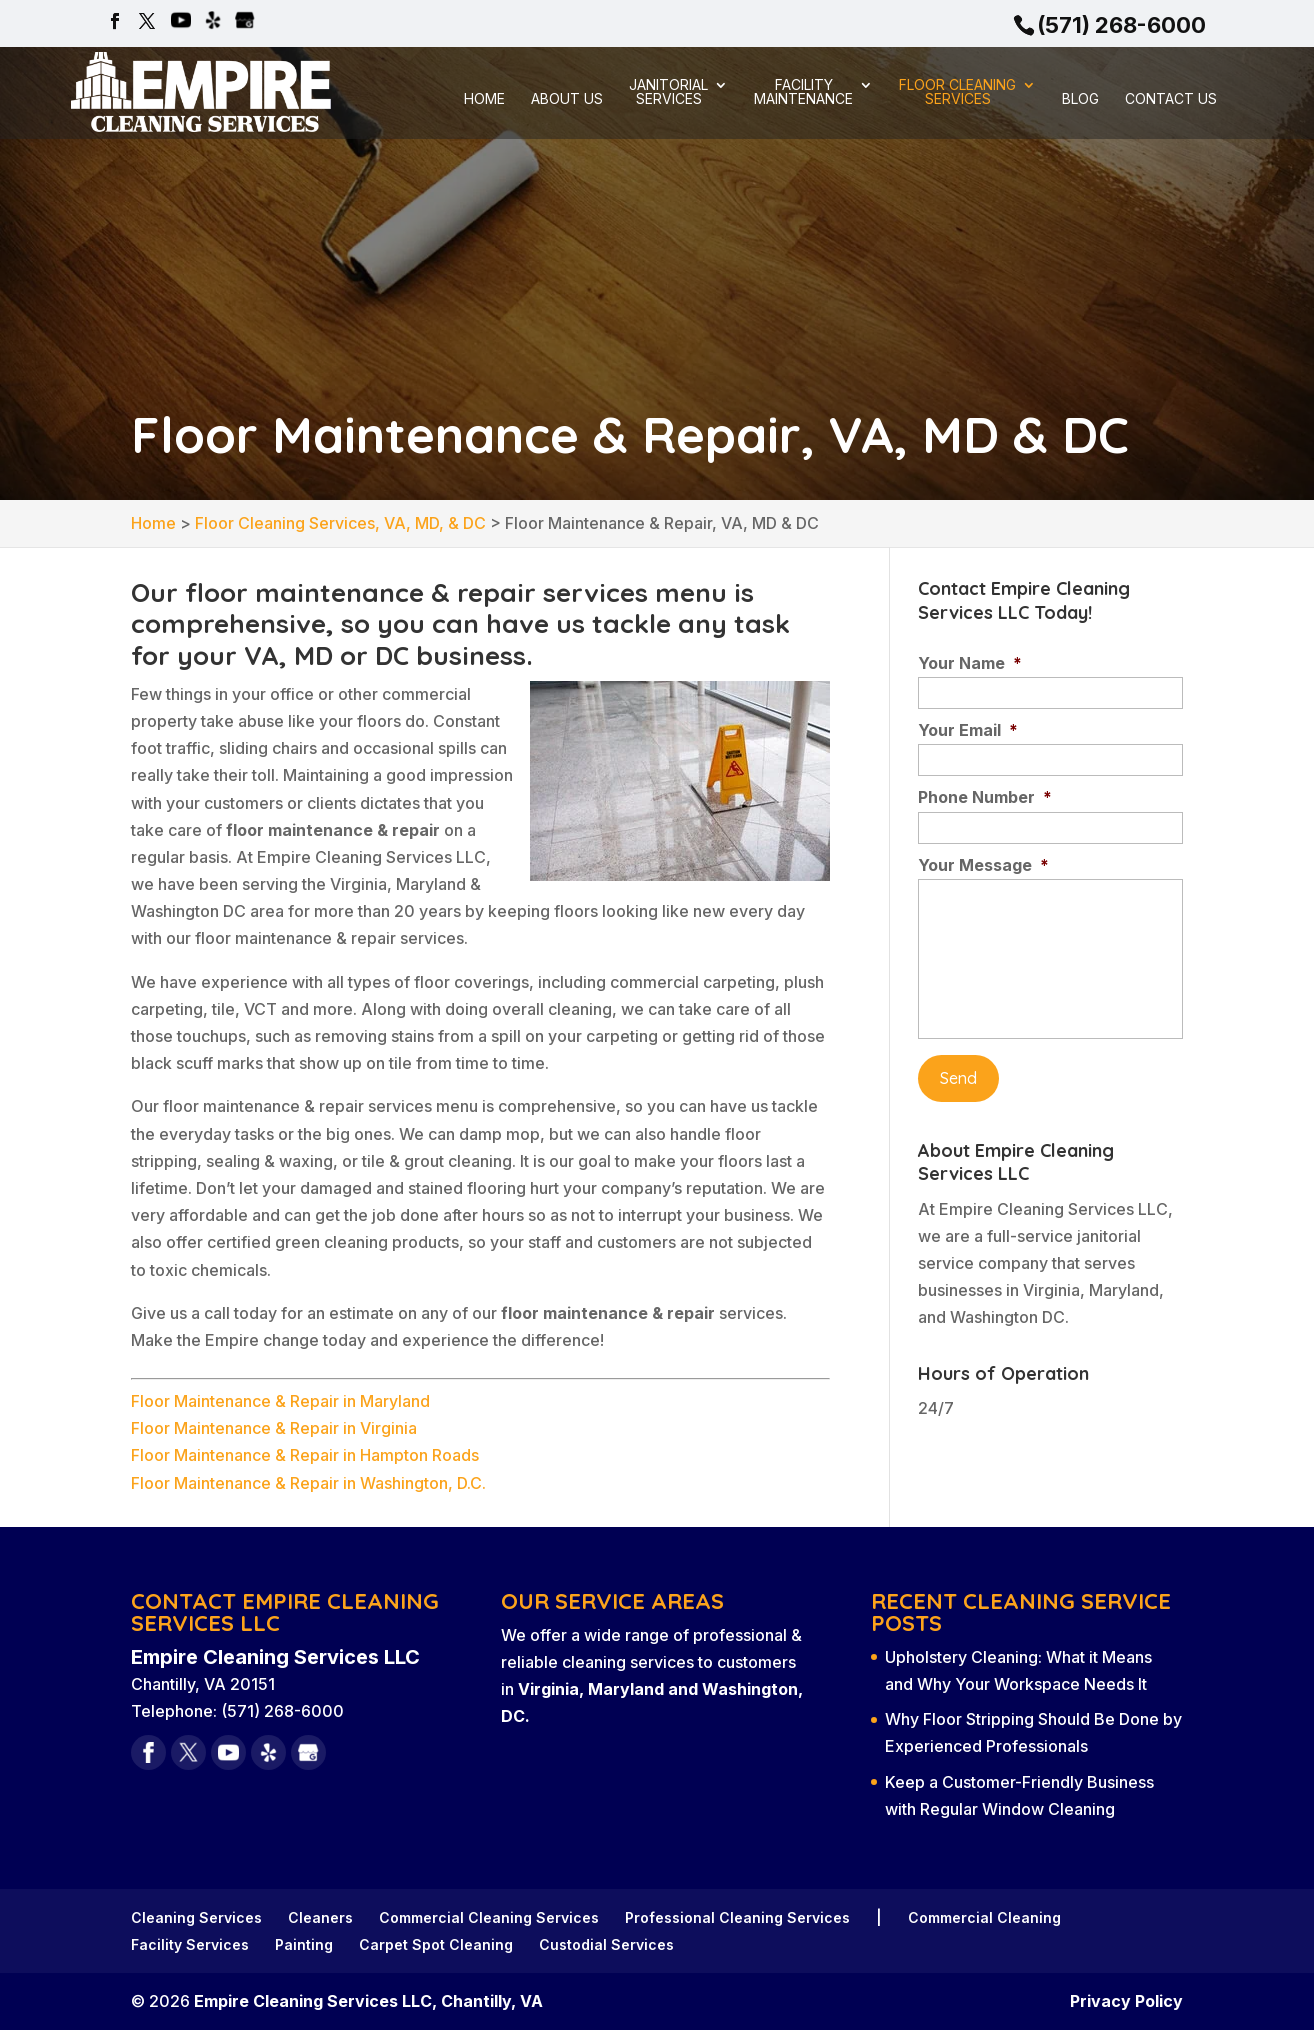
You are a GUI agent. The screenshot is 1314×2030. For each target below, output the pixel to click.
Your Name (970, 663)
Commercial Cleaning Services (489, 1917)
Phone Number (985, 797)
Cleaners (320, 1917)
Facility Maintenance (803, 92)
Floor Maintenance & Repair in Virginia (274, 1428)
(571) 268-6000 (1121, 25)
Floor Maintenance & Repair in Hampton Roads (305, 1455)
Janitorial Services (668, 92)
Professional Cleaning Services (737, 1917)
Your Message (983, 865)
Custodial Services (606, 1944)
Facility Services (190, 1944)
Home (484, 99)
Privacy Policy (1126, 2001)
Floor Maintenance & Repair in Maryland (280, 1401)
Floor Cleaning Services (957, 92)
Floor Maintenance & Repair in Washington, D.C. (308, 1483)
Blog (1080, 99)
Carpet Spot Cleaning (436, 1944)
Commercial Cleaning (984, 1917)
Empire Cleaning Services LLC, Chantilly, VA (368, 2001)
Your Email (968, 730)
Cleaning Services (196, 1917)
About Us (567, 99)
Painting (304, 1944)
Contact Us (1171, 99)
